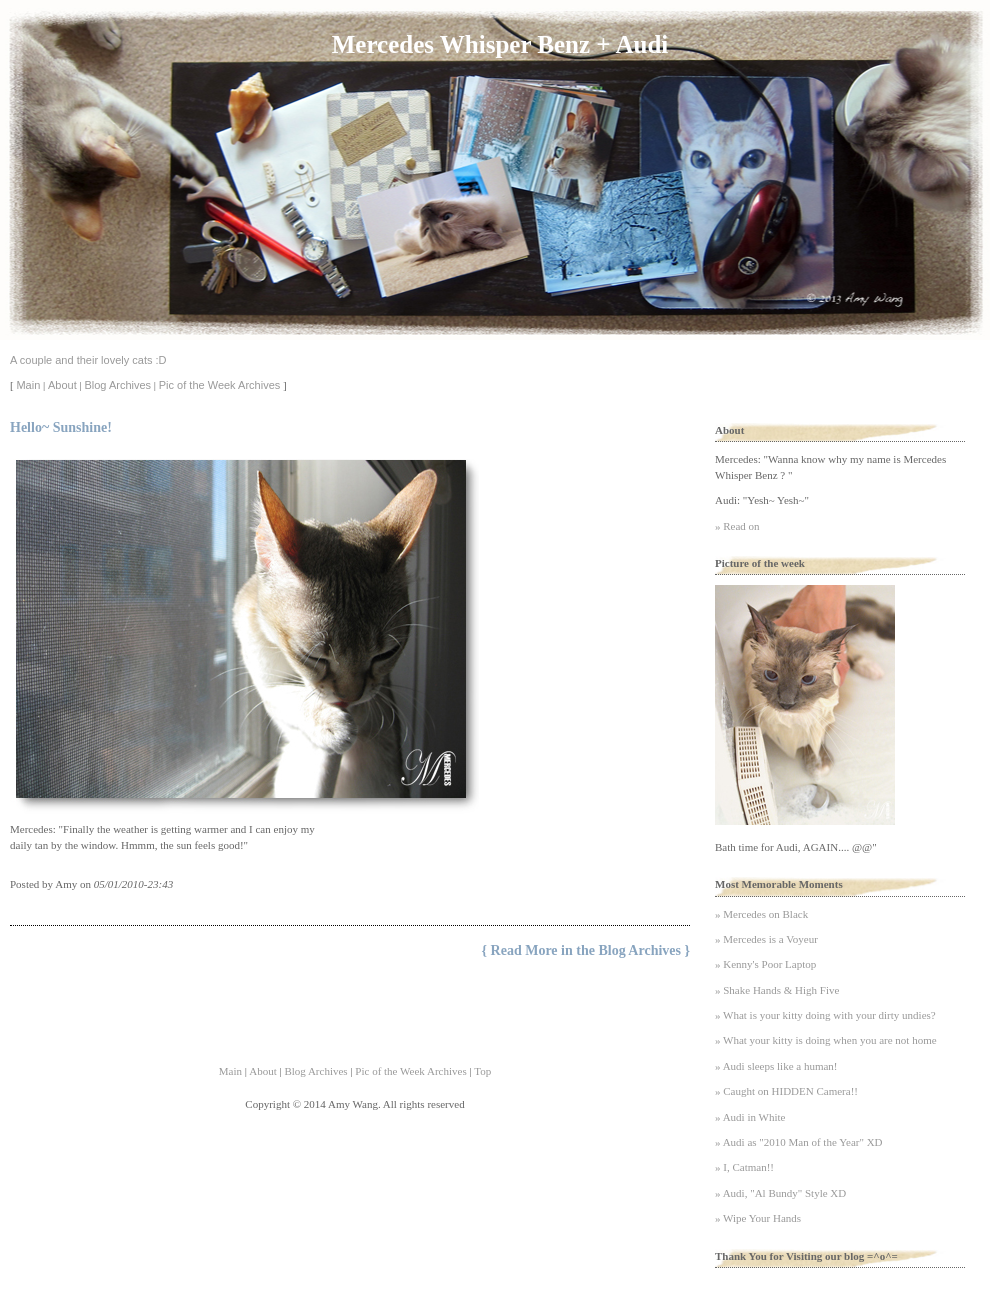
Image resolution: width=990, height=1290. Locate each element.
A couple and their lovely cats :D (88, 360)
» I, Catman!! (744, 1167)
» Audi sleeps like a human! (776, 1066)
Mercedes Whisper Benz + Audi (500, 44)
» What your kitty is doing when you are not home (826, 1040)
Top (482, 1071)
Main (28, 385)
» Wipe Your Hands (758, 1218)
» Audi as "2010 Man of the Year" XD (799, 1142)
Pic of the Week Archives (219, 385)
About (62, 385)
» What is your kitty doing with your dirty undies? (825, 1015)
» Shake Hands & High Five (777, 990)
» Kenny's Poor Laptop (765, 964)
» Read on (737, 526)
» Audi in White (750, 1117)
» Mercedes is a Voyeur (766, 939)
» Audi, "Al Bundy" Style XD (780, 1193)
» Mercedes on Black (761, 914)
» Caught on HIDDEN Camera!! (786, 1091)
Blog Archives (117, 385)
